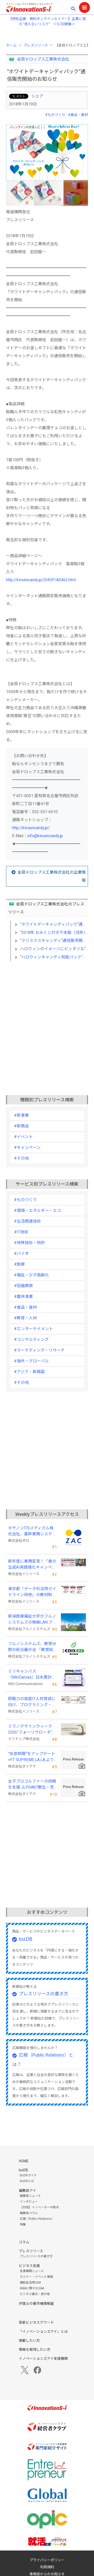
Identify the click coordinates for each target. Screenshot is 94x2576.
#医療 (19, 1264)
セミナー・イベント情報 (36, 2277)
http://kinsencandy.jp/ (31, 827)
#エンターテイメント (33, 1328)
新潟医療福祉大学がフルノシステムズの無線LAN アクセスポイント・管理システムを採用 (32, 1619)
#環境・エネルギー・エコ (37, 1210)
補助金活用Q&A (30, 2282)
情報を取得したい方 (34, 2350)
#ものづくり (55, 115)
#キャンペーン (27, 1147)
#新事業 (21, 1115)
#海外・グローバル (31, 1361)
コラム (24, 2242)
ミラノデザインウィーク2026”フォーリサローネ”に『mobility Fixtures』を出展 (32, 1729)
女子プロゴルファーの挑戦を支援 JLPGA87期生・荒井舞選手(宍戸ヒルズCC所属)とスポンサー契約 (32, 1784)
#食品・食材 (78, 115)
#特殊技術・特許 (29, 1242)
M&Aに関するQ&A (32, 2288)
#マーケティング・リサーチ (39, 1350)
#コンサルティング (31, 1339)
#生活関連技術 (27, 1221)
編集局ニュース (30, 2196)
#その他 (21, 1158)
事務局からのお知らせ (47, 2574)
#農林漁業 (23, 1296)
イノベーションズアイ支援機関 (43, 2359)
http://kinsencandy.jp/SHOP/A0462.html (41, 579)
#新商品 (21, 1126)
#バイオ (21, 1253)
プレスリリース (36, 45)
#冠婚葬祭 (23, 1285)
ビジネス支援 (29, 2266)
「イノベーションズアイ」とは (43, 2332)
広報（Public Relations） (37, 2219)
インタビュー (29, 2201)
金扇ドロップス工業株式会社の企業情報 (52, 876)
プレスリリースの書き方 (43, 1993)
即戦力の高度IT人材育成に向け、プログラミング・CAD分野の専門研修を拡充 (32, 1702)
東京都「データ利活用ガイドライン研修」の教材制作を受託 (32, 1592)
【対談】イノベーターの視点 (39, 2207)
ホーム (11, 45)
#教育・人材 (25, 1318)
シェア (37, 96)
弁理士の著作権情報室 (36, 2304)
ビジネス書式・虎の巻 (35, 2294)
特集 (23, 2224)
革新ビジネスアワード (36, 2323)
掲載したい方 (29, 2341)
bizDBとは (27, 2181)
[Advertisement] (47, 1020)
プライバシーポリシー (47, 2560)
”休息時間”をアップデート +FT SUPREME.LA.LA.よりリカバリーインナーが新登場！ (32, 1757)
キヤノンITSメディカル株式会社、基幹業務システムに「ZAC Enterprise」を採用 (32, 1531)
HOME (24, 2161)
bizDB (25, 1939)
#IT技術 (21, 1232)
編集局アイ (27, 2191)
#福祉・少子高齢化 (31, 1275)
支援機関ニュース (32, 2271)
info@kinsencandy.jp (45, 835)
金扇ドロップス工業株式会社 (43, 59)
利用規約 (47, 2567)
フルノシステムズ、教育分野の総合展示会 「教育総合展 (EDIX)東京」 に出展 (32, 1647)
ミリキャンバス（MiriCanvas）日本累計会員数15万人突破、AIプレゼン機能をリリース (32, 1674)
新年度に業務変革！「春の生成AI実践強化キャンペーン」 (32, 1564)
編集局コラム (29, 2213)
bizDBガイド (28, 2175)
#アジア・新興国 (29, 1371)
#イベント (23, 1136)
